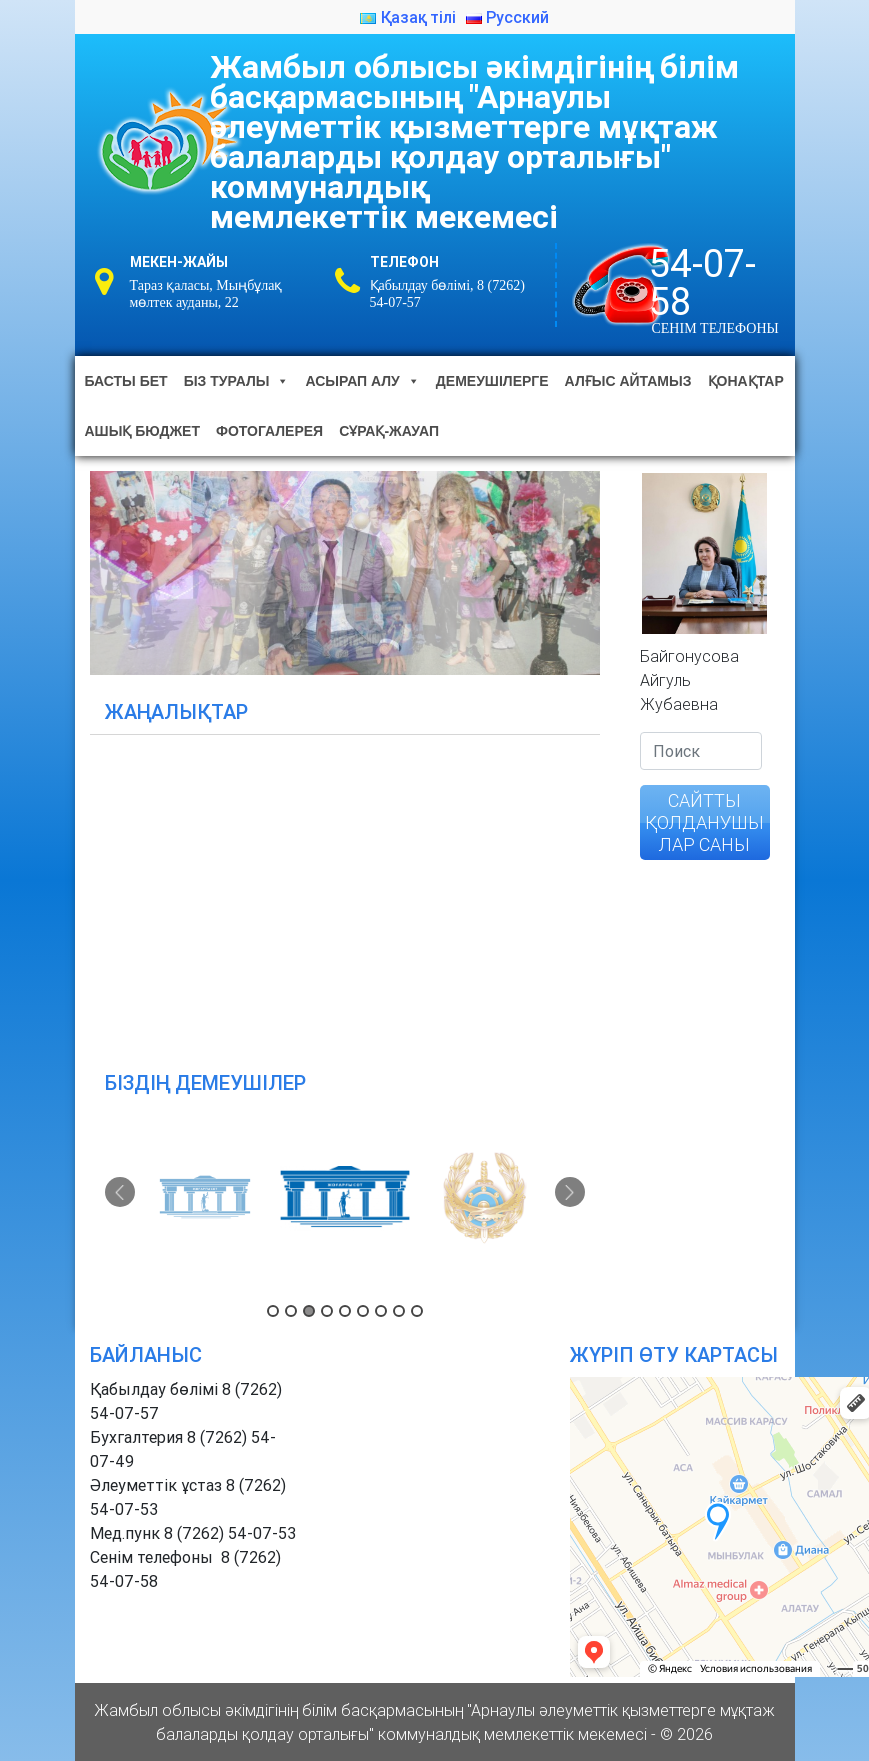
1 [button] (273, 1311)
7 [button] (381, 1311)
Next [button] (570, 1192)
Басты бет (126, 381)
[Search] (701, 751)
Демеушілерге (492, 381)
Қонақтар (746, 381)
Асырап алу (362, 381)
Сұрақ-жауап (389, 431)
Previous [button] (120, 1192)
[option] (204, 1198)
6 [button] (363, 1311)
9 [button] (417, 1311)
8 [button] (399, 1311)
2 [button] (291, 1311)
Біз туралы (237, 381)
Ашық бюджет (142, 431)
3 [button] (309, 1311)
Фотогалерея (269, 431)
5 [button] (345, 1311)
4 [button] (327, 1311)
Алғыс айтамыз (628, 381)
